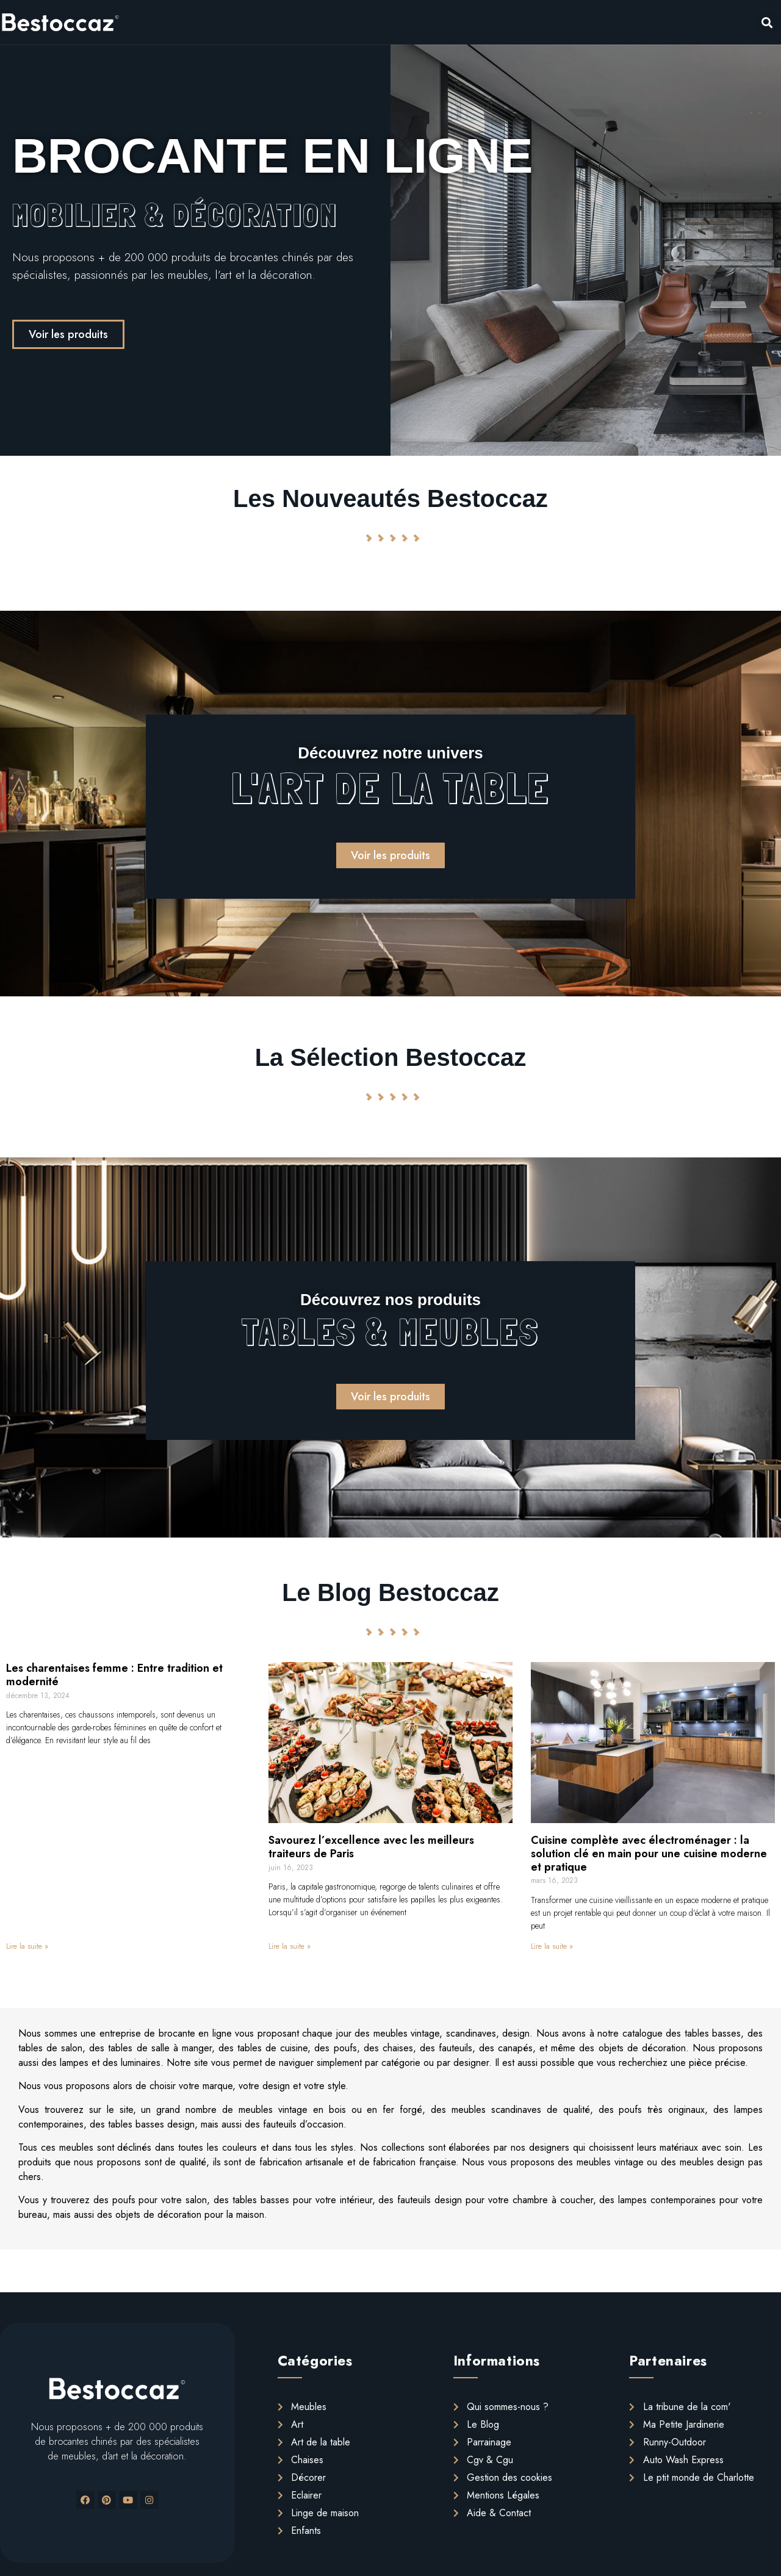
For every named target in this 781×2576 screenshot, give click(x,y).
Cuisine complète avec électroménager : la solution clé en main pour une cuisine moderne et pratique (649, 1853)
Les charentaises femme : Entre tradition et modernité (114, 1674)
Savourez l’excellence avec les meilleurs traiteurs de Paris (371, 1847)
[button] (68, 334)
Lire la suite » (27, 1946)
